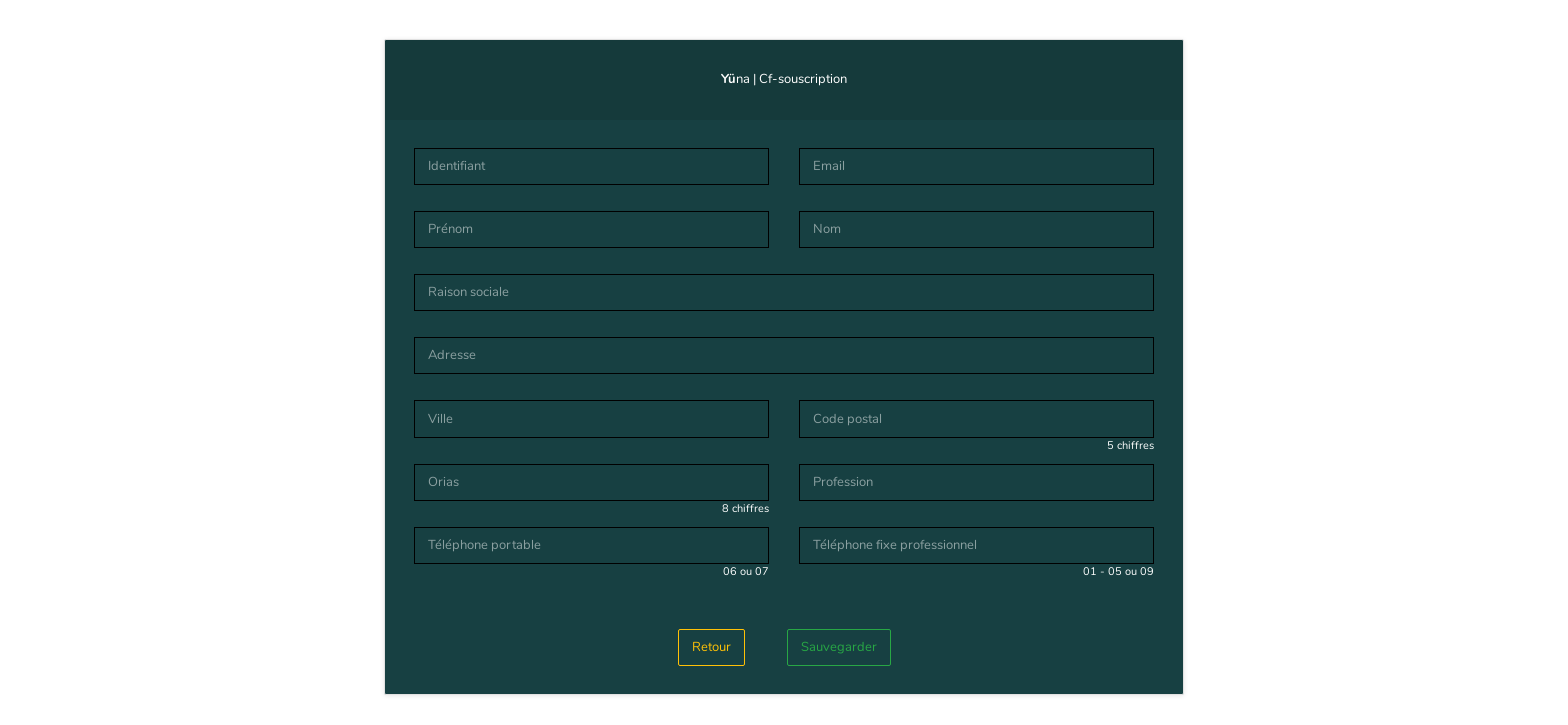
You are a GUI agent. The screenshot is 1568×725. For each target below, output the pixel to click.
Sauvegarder (839, 647)
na (735, 79)
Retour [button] (711, 647)
